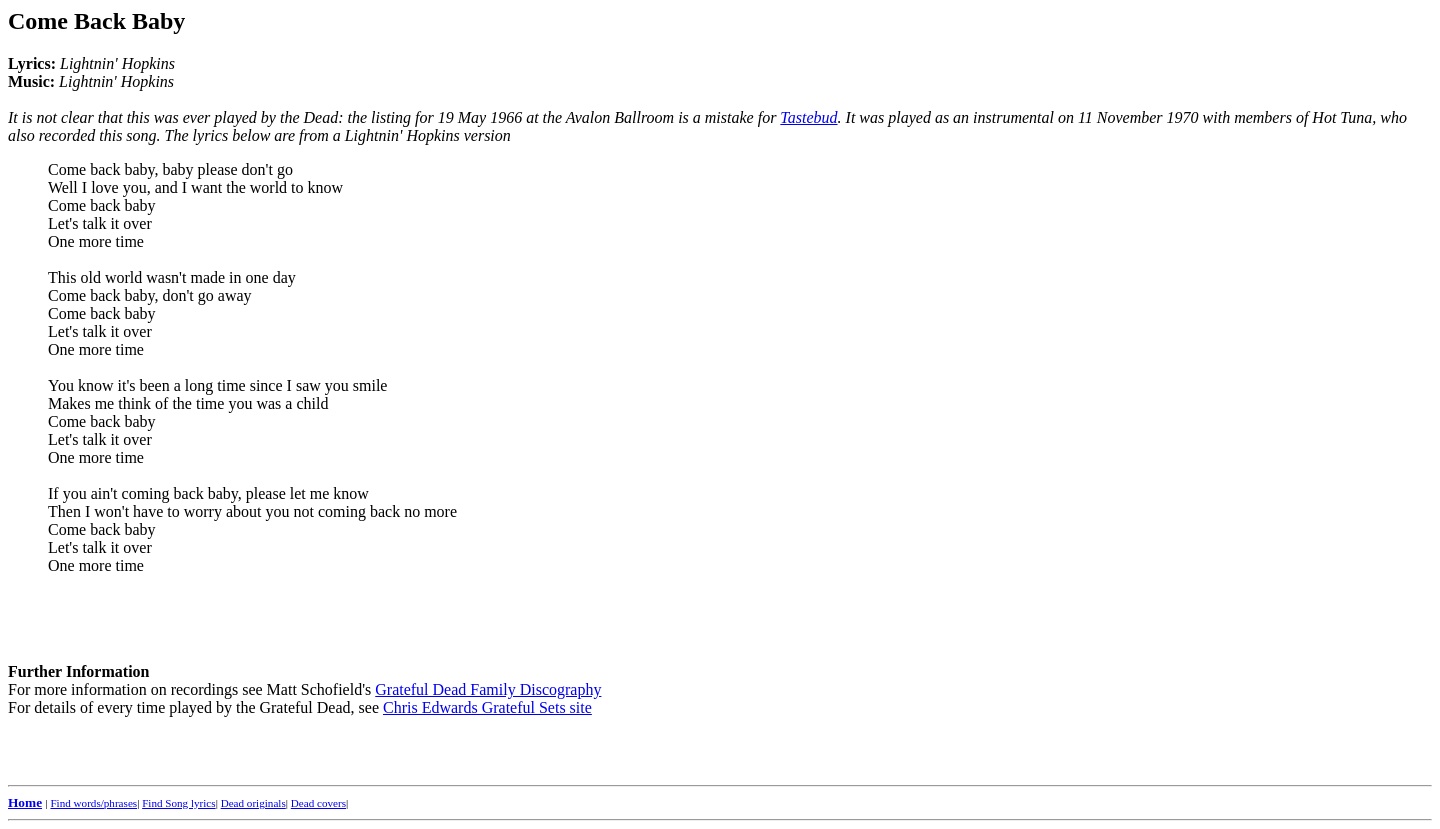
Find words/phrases (93, 803)
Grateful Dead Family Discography (488, 689)
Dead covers (318, 803)
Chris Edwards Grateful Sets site (487, 707)
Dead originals (253, 803)
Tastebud (808, 117)
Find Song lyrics (178, 803)
